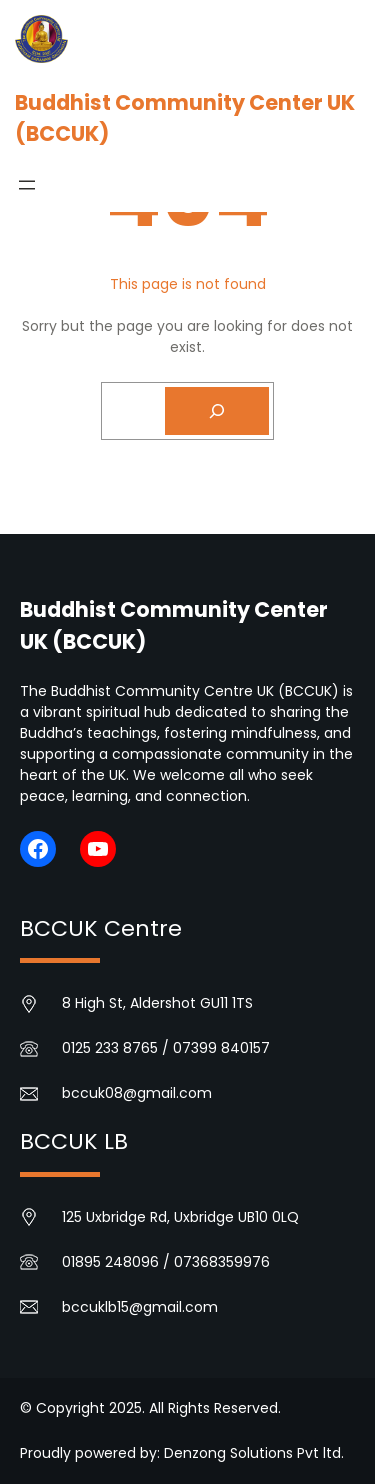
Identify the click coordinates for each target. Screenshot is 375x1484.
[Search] (217, 411)
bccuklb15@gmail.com (140, 1307)
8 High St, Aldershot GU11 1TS (157, 1003)
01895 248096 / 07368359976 (166, 1262)
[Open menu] (27, 185)
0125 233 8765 (110, 1048)
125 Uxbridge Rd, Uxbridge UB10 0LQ (180, 1217)
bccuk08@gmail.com (137, 1093)
